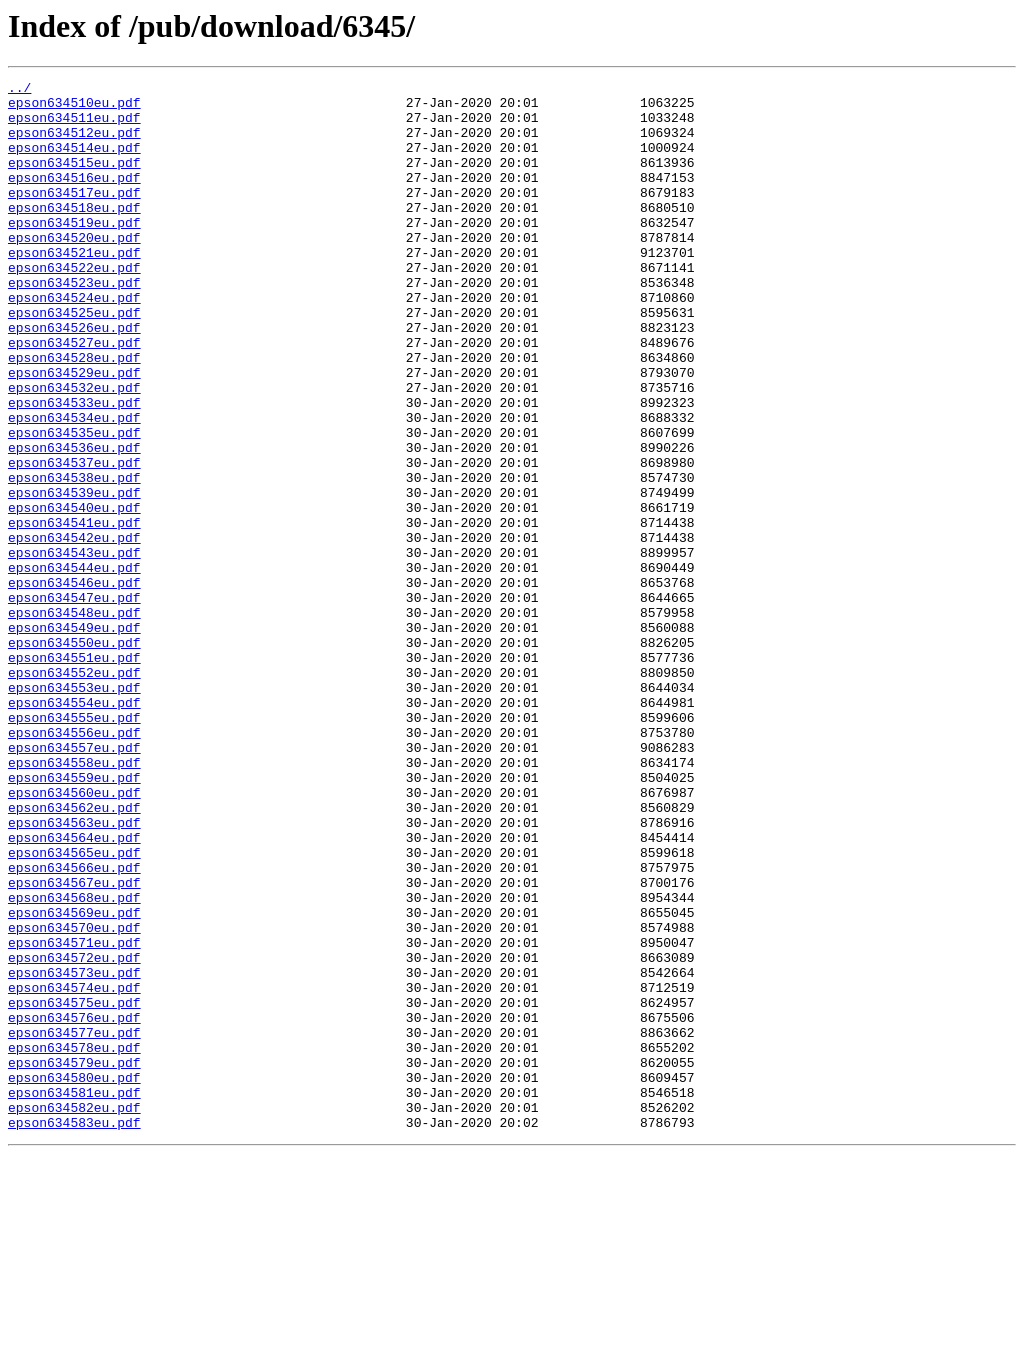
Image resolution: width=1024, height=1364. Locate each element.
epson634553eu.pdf (74, 810)
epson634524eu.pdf (74, 342)
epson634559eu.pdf (74, 918)
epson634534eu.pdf (74, 486)
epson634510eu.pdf (74, 108)
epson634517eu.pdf (74, 216)
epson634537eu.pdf (74, 540)
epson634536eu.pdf (74, 522)
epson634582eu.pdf (74, 1314)
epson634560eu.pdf (74, 936)
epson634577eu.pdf (74, 1224)
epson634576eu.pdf (74, 1206)
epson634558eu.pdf (74, 900)
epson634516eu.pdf (74, 198)
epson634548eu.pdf (74, 720)
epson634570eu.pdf (74, 1098)
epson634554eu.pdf (74, 828)
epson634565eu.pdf (74, 1008)
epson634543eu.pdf (74, 648)
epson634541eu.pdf (74, 612)
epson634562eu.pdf (74, 954)
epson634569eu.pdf (74, 1080)
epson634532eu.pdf (74, 450)
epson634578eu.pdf (74, 1242)
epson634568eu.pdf (74, 1062)
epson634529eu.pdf (74, 432)
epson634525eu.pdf (74, 360)
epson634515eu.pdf (74, 180)
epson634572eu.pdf (74, 1134)
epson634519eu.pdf (74, 252)
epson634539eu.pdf (74, 576)
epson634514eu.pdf (74, 162)
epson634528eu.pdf (74, 414)
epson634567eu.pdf (74, 1044)
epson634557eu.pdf (74, 882)
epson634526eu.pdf (74, 378)
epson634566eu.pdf (74, 1026)
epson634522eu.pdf (74, 306)
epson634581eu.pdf (74, 1296)
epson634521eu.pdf (74, 288)
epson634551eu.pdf (74, 774)
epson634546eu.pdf (74, 684)
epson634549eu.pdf (74, 738)
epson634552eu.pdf (74, 792)
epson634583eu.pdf (74, 1332)
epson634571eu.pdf (74, 1116)
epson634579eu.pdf (74, 1260)
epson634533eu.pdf (74, 468)
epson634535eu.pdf (74, 504)
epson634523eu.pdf (74, 324)
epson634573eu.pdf (74, 1152)
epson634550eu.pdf (74, 756)
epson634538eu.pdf (74, 558)
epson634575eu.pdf (74, 1188)
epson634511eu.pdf (74, 126)
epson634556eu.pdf (74, 864)
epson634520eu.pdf (74, 270)
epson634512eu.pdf (74, 144)
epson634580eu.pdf (74, 1278)
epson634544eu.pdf (74, 666)
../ (19, 90)
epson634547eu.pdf (74, 702)
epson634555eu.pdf (74, 846)
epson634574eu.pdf (74, 1170)
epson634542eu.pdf (74, 630)
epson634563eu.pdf (74, 972)
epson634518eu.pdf (74, 234)
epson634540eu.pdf (74, 594)
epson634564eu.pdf (74, 990)
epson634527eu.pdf (74, 396)
